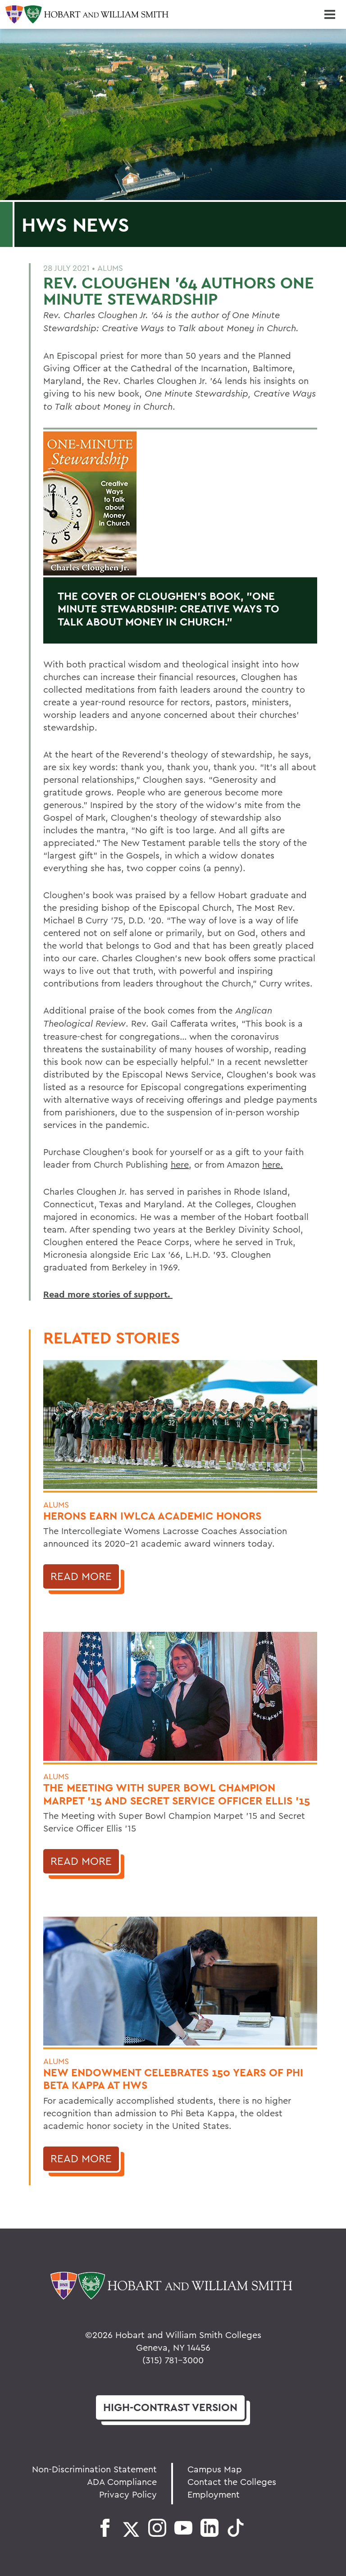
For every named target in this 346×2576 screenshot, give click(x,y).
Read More (81, 1576)
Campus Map (214, 2469)
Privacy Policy (128, 2494)
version (170, 2407)
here (180, 1164)
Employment (213, 2494)
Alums (110, 268)
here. (272, 1164)
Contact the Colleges (231, 2481)
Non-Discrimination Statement (94, 2469)
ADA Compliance (122, 2481)
